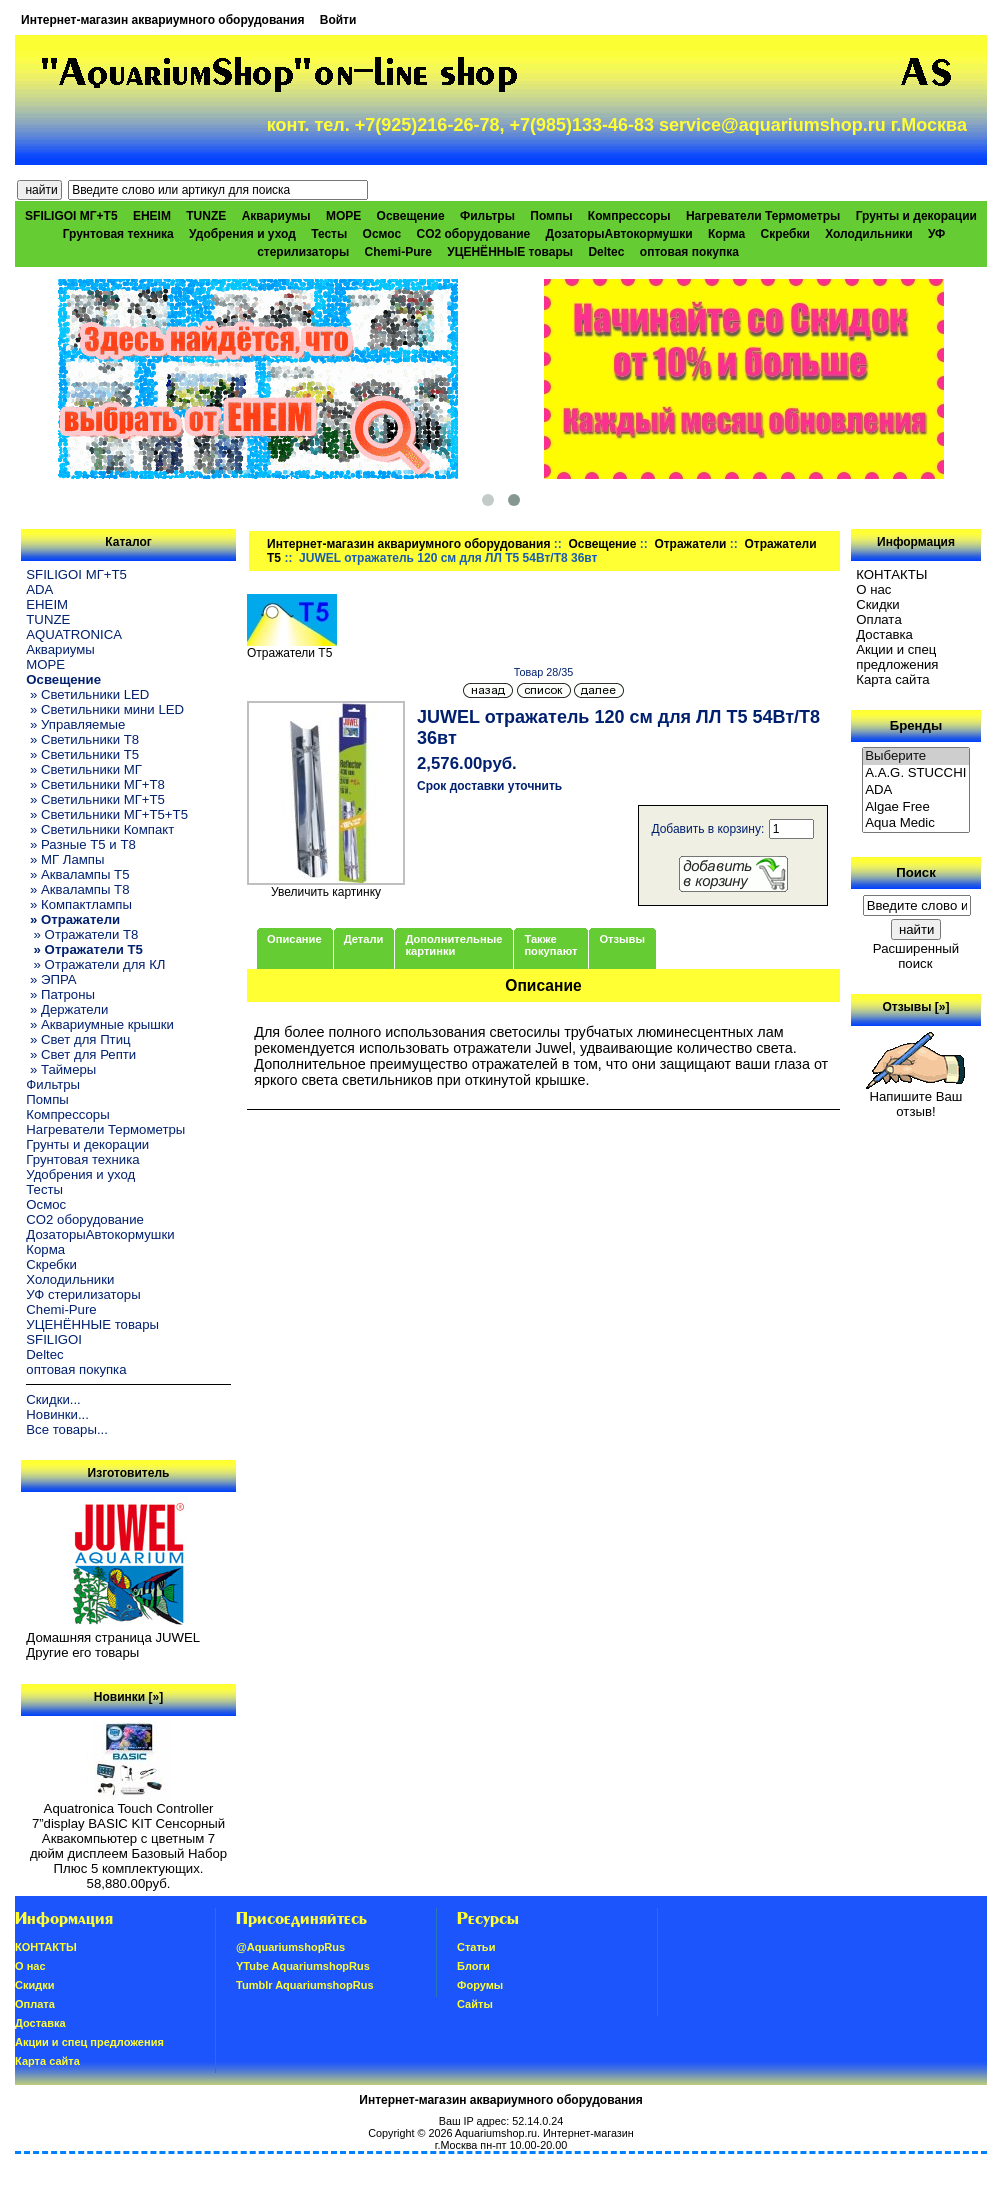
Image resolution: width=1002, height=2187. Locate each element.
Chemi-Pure (398, 252)
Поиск (916, 872)
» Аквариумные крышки (100, 1024)
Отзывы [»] (915, 1007)
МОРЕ (343, 216)
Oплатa (879, 619)
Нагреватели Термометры (763, 216)
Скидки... (53, 1399)
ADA (39, 589)
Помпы (551, 216)
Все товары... (67, 1429)
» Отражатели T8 (82, 934)
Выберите (916, 756)
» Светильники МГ (84, 769)
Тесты (329, 234)
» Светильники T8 (82, 739)
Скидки (878, 604)
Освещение (602, 544)
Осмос (382, 234)
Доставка (884, 634)
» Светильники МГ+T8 (95, 784)
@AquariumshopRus (290, 1947)
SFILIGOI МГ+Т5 (71, 216)
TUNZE (206, 216)
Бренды (916, 725)
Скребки (785, 234)
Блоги (473, 1966)
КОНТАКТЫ (891, 574)
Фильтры (487, 216)
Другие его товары (82, 1652)
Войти (338, 20)
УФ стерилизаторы (83, 1294)
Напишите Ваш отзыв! (915, 1098)
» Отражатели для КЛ (95, 964)
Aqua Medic (916, 823)
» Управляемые (75, 724)
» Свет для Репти (81, 1054)
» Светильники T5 (82, 754)
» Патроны (60, 994)
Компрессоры (629, 216)
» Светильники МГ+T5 (95, 799)
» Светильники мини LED (105, 709)
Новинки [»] (128, 1697)
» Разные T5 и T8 (81, 844)
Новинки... (57, 1414)
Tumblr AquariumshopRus (305, 1985)
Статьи (476, 1947)
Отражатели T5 (292, 647)
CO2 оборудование (474, 234)
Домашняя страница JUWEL (113, 1637)
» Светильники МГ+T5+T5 (107, 814)
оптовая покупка (689, 252)
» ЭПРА (51, 979)
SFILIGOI (54, 1339)
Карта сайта (892, 679)
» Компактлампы (79, 904)
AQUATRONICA (74, 634)
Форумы (480, 1985)
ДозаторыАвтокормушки (619, 234)
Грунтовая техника (118, 234)
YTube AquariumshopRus (303, 1966)
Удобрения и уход (242, 234)
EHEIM (152, 216)
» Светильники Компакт (100, 829)
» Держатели (67, 1009)
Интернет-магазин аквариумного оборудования (162, 20)
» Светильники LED (87, 694)
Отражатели (690, 544)
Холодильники (869, 234)
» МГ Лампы (65, 859)
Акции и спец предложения (897, 657)
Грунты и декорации (916, 216)
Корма (726, 234)
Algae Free (916, 807)
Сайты (475, 2004)
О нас (873, 589)
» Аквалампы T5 (77, 874)
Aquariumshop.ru (496, 2133)
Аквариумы (276, 216)
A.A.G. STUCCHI (916, 773)
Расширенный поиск (916, 956)
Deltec (606, 252)
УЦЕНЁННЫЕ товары (510, 252)
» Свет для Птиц (78, 1039)
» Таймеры (61, 1069)
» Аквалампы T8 (77, 889)
